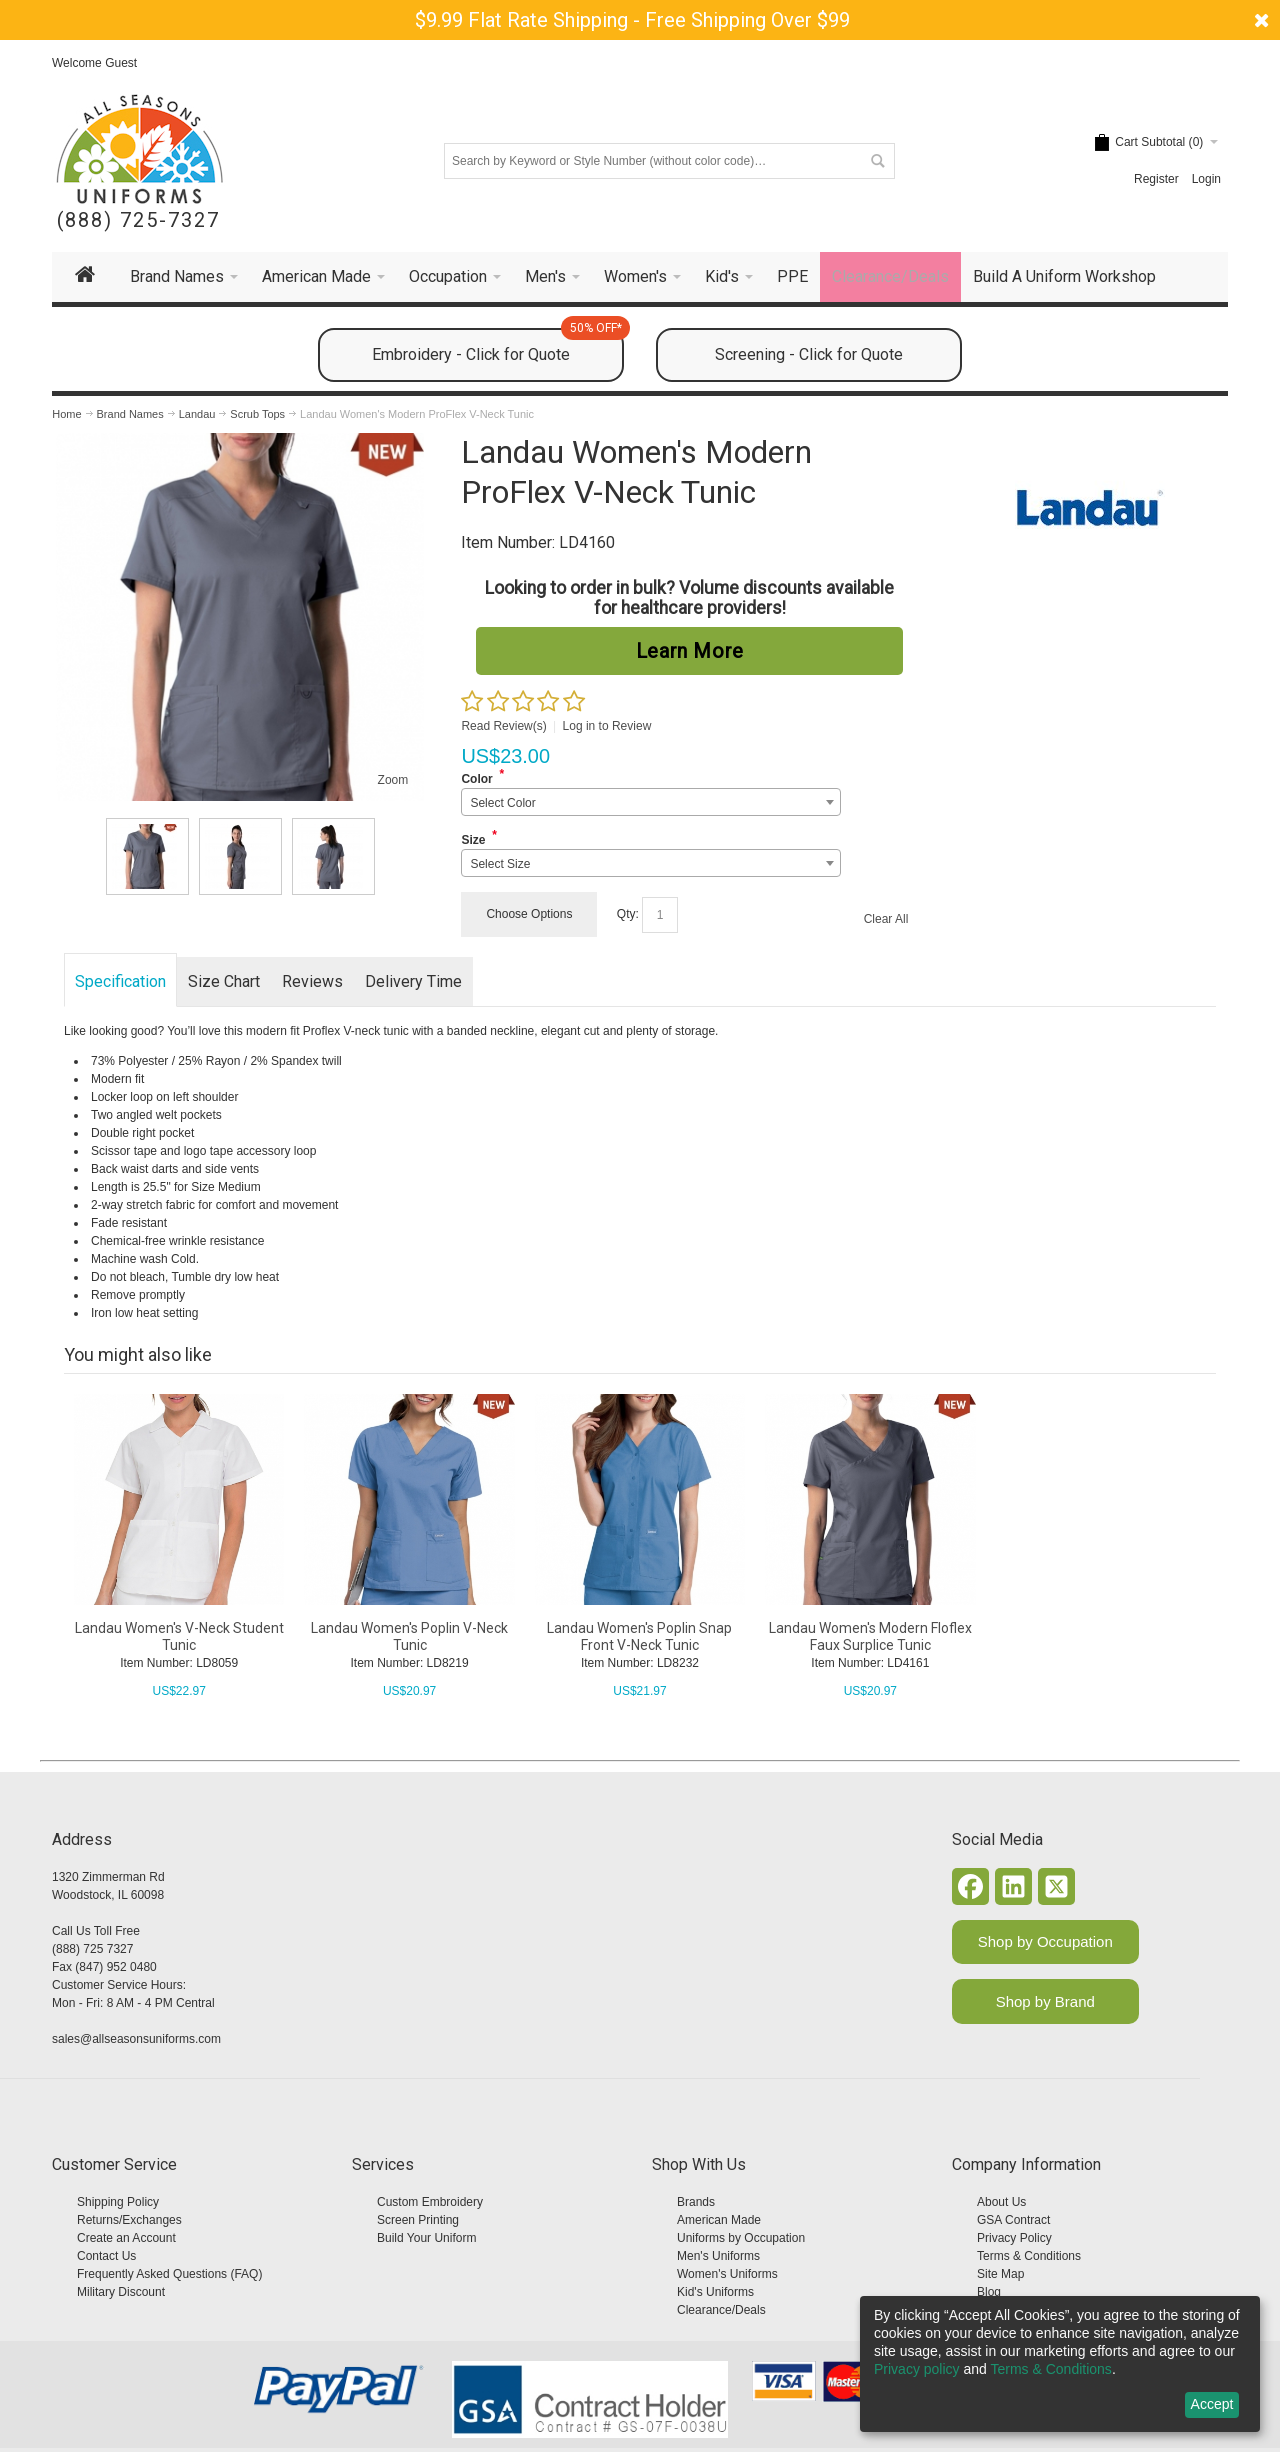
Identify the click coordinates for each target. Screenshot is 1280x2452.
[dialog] (1060, 2364)
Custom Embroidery (430, 2202)
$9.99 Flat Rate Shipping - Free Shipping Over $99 (632, 20)
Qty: (628, 914)
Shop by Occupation (1045, 1941)
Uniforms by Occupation (741, 2238)
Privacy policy (917, 2369)
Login (1206, 179)
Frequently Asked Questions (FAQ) (169, 2274)
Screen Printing (418, 2220)
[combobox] (650, 802)
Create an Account (126, 2238)
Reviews (312, 981)
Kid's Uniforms (715, 2292)
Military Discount (121, 2292)
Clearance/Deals (721, 2310)
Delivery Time (413, 981)
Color (476, 779)
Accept (1212, 2404)
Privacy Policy (1014, 2238)
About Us (1001, 2202)
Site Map (1000, 2274)
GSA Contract (1013, 2220)
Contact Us (106, 2256)
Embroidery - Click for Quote (498, 346)
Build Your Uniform (426, 2238)
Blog (989, 2292)
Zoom (393, 780)
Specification (120, 981)
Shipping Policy (118, 2202)
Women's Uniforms (727, 2274)
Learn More (690, 651)
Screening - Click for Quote (809, 354)
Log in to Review (607, 726)
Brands (696, 2202)
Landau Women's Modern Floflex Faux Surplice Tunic (870, 1636)
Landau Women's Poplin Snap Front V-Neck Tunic (639, 1636)
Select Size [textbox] (500, 864)
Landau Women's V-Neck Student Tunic (179, 1636)
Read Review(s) (503, 726)
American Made (719, 2220)
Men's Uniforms (718, 2256)
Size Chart (224, 981)
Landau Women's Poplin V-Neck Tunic (409, 1636)
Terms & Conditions (1029, 2256)
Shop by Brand (1045, 2001)
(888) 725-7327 (138, 220)
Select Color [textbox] (502, 803)
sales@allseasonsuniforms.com (136, 2039)
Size (473, 840)
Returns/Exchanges (129, 2220)
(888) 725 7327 (92, 1949)
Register (1156, 179)
